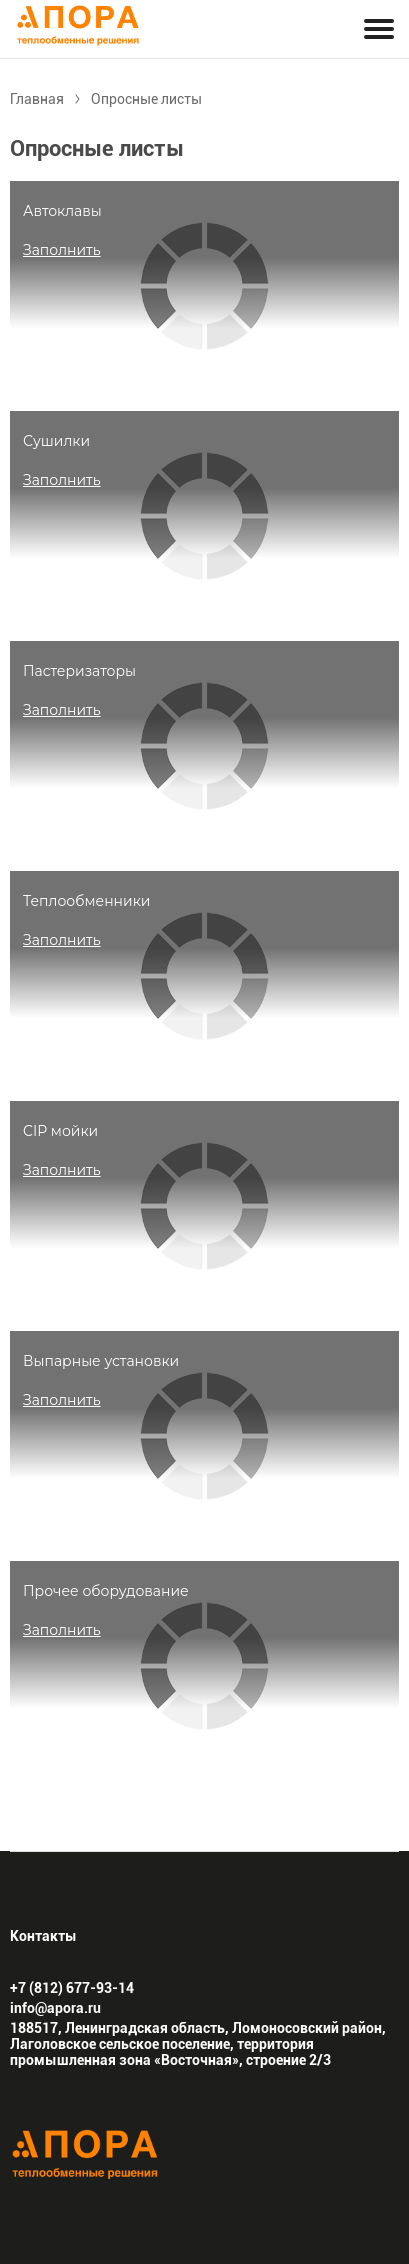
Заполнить (62, 250)
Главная (37, 99)
